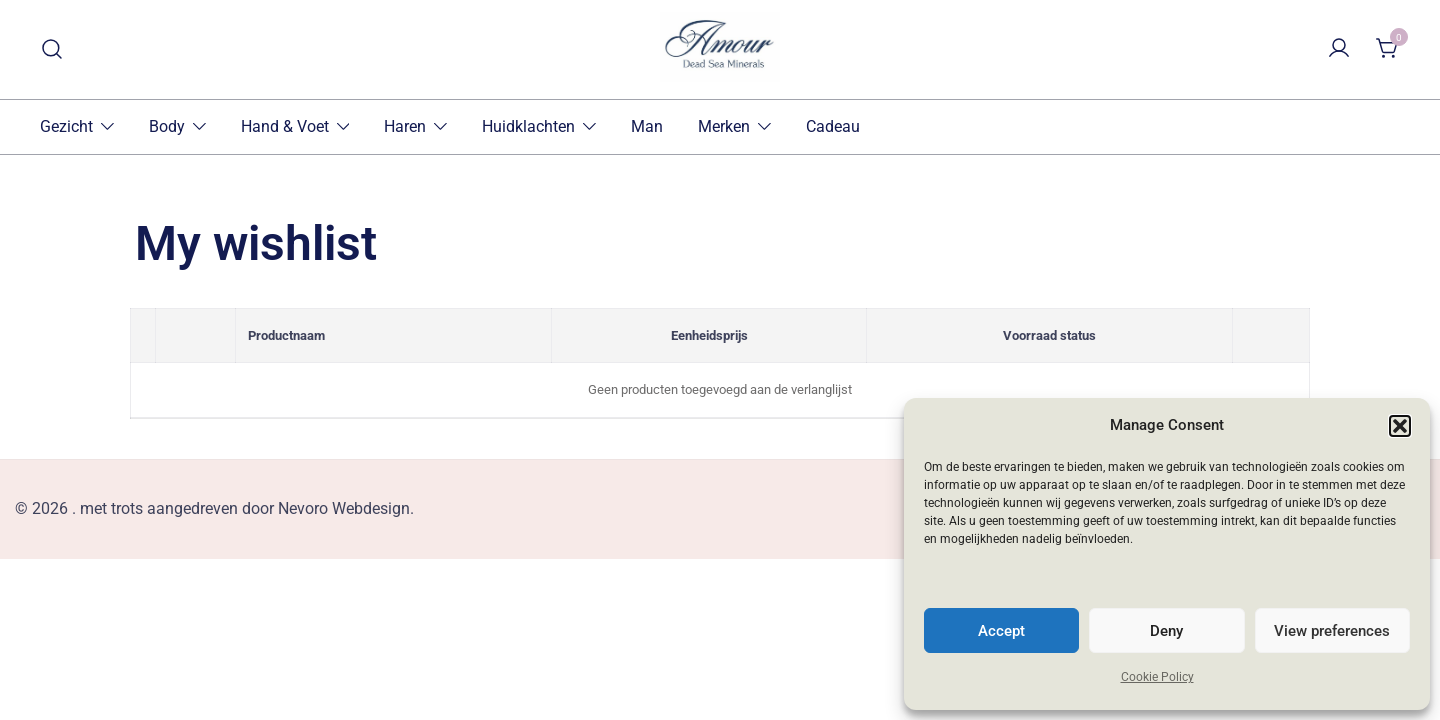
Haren (405, 126)
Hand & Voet (285, 126)
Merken (724, 126)
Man (647, 126)
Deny (1166, 631)
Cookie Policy (1157, 677)
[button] (1400, 426)
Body (167, 126)
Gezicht (66, 126)
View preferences (1332, 631)
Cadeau (833, 126)
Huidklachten (528, 126)
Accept (1001, 631)
